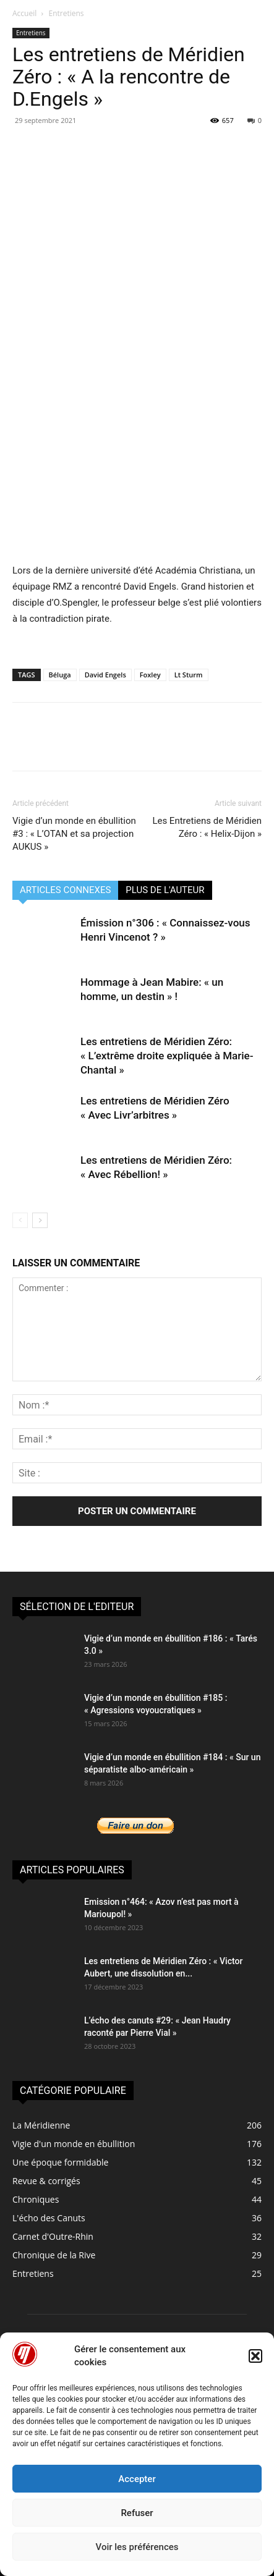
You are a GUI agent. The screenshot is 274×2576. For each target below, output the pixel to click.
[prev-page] (20, 1220)
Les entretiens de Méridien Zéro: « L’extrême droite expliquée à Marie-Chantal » (167, 1055)
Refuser (137, 2513)
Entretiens (66, 13)
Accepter (136, 2479)
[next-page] (40, 1220)
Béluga (60, 674)
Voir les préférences (137, 2547)
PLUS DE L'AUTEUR (165, 890)
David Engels (105, 674)
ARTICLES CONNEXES (65, 890)
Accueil (24, 13)
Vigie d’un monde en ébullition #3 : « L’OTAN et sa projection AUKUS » (74, 833)
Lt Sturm (188, 674)
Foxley (150, 674)
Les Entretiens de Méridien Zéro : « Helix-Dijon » (207, 827)
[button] (255, 2356)
